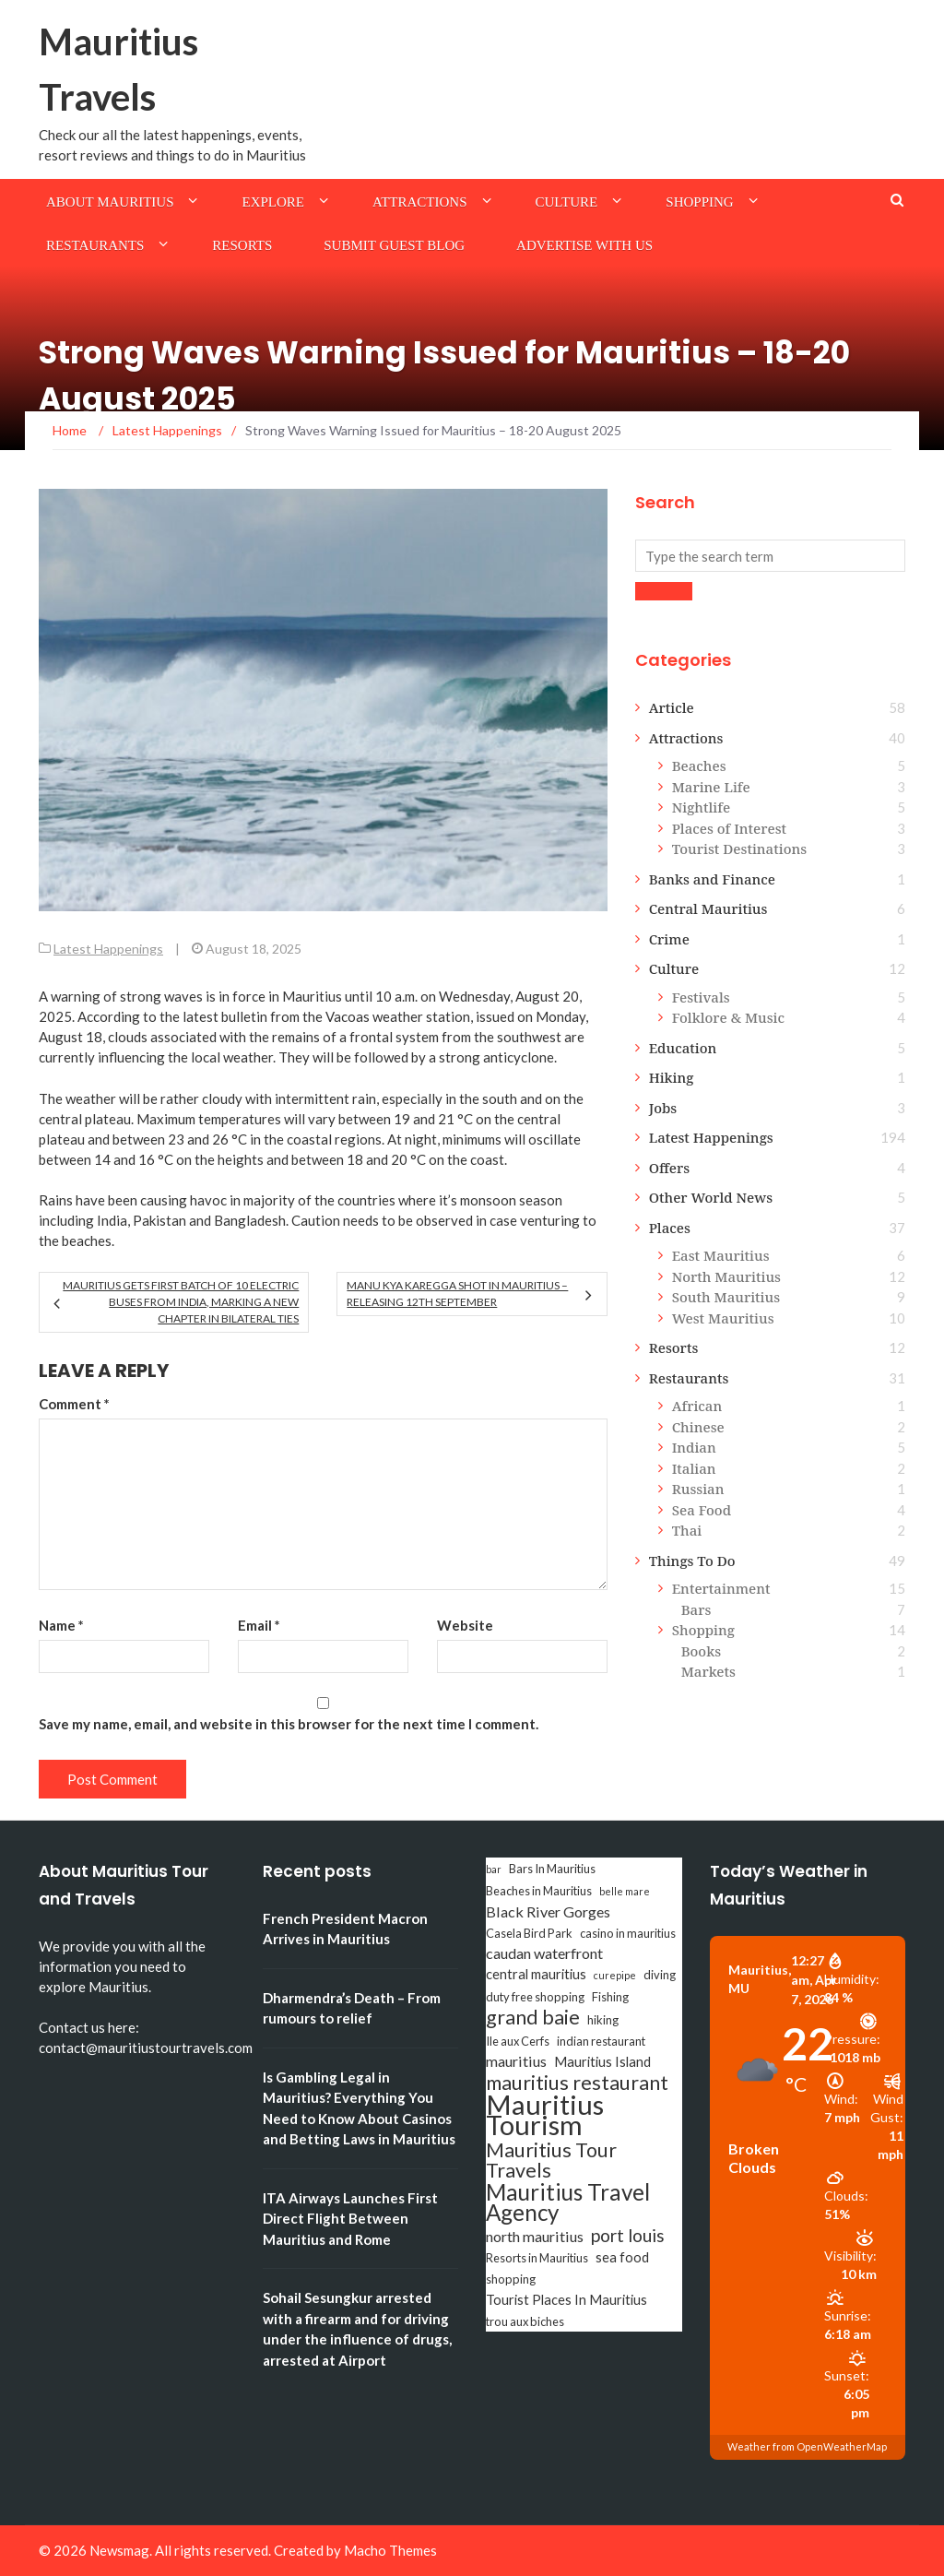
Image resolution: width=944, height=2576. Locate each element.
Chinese (698, 1427)
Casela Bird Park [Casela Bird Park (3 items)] (529, 1933)
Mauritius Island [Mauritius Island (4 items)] (602, 2062)
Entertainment (721, 1588)
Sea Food (701, 1510)
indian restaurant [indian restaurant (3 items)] (601, 2041)
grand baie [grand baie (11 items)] (533, 2017)
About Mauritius (109, 202)
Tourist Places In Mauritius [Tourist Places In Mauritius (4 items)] (566, 2300)
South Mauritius (726, 1297)
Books (701, 1651)
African (697, 1405)
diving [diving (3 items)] (659, 1974)
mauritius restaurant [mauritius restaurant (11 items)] (577, 2082)
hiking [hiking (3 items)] (603, 2019)
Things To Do (692, 1560)
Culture (567, 202)
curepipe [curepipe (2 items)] (615, 1975)
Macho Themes (390, 2550)
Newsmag (119, 2550)
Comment (74, 1403)
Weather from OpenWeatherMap (807, 2446)
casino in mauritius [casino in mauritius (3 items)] (628, 1933)
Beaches (699, 765)
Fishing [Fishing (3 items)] (610, 1996)
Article (671, 707)
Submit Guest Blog (394, 245)
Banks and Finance (712, 879)
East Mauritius (721, 1255)
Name (61, 1625)
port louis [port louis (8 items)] (628, 2236)
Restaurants (95, 245)
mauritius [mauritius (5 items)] (516, 2061)
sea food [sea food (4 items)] (622, 2257)
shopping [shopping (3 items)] (511, 2279)
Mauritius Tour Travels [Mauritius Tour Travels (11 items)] (551, 2160)
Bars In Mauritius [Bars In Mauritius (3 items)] (552, 1868)
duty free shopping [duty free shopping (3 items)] (535, 1996)
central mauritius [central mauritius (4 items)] (536, 1974)
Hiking (671, 1077)
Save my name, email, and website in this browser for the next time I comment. (288, 1723)
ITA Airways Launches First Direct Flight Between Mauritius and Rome (350, 2219)
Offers (669, 1167)
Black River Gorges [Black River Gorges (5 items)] (548, 1911)
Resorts (242, 245)
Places (669, 1227)
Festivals (701, 997)
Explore (273, 202)
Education (683, 1048)
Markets (708, 1671)
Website (465, 1625)
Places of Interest (729, 828)
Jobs (663, 1107)
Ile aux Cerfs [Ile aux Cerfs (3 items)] (517, 2041)
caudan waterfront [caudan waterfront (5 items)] (544, 1953)
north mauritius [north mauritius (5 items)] (535, 2236)
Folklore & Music (728, 1017)
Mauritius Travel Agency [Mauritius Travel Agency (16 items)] (568, 2202)
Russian (698, 1488)
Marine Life (711, 787)
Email (259, 1625)
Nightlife (701, 807)
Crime (669, 939)
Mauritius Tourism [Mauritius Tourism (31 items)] (545, 2115)
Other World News (711, 1197)
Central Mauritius (708, 908)
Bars (696, 1609)
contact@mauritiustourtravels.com (146, 2047)
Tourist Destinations (739, 848)
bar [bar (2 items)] (494, 1869)
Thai (687, 1530)
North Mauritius (726, 1276)
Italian (694, 1468)
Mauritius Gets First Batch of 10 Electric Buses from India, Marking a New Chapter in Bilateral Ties (181, 1301)
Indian (694, 1447)
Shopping (699, 202)
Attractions (419, 202)
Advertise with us (584, 245)
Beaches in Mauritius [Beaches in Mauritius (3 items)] (539, 1890)
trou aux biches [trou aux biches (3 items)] (525, 2321)
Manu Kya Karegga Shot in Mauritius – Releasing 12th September (457, 1293)
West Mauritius (723, 1318)
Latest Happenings (108, 948)
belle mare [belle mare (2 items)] (624, 1891)
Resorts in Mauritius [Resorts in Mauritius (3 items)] (537, 2257)
